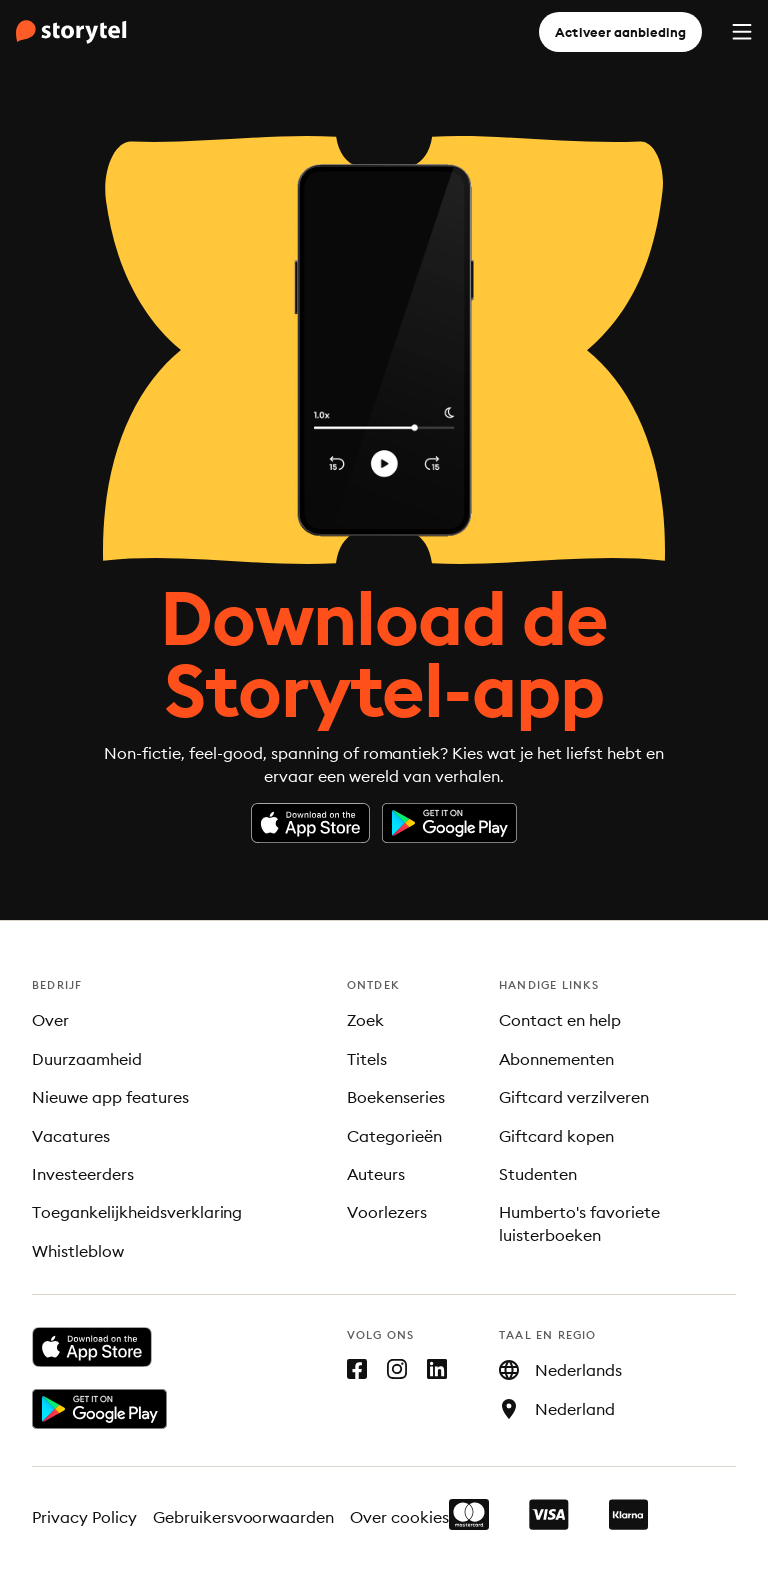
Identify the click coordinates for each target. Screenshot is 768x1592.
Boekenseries (396, 1097)
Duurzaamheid (87, 1059)
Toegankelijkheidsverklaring (137, 1212)
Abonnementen (556, 1059)
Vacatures (71, 1136)
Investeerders (83, 1174)
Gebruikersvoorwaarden (244, 1517)
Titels (367, 1059)
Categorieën (394, 1136)
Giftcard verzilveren (574, 1097)
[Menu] (742, 32)
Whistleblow (78, 1251)
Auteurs (376, 1174)
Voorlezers (387, 1212)
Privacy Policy (84, 1517)
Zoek (365, 1020)
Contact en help (560, 1020)
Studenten (538, 1174)
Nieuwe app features (110, 1097)
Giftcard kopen (556, 1136)
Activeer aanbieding (620, 32)
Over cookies (399, 1517)
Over (50, 1020)
